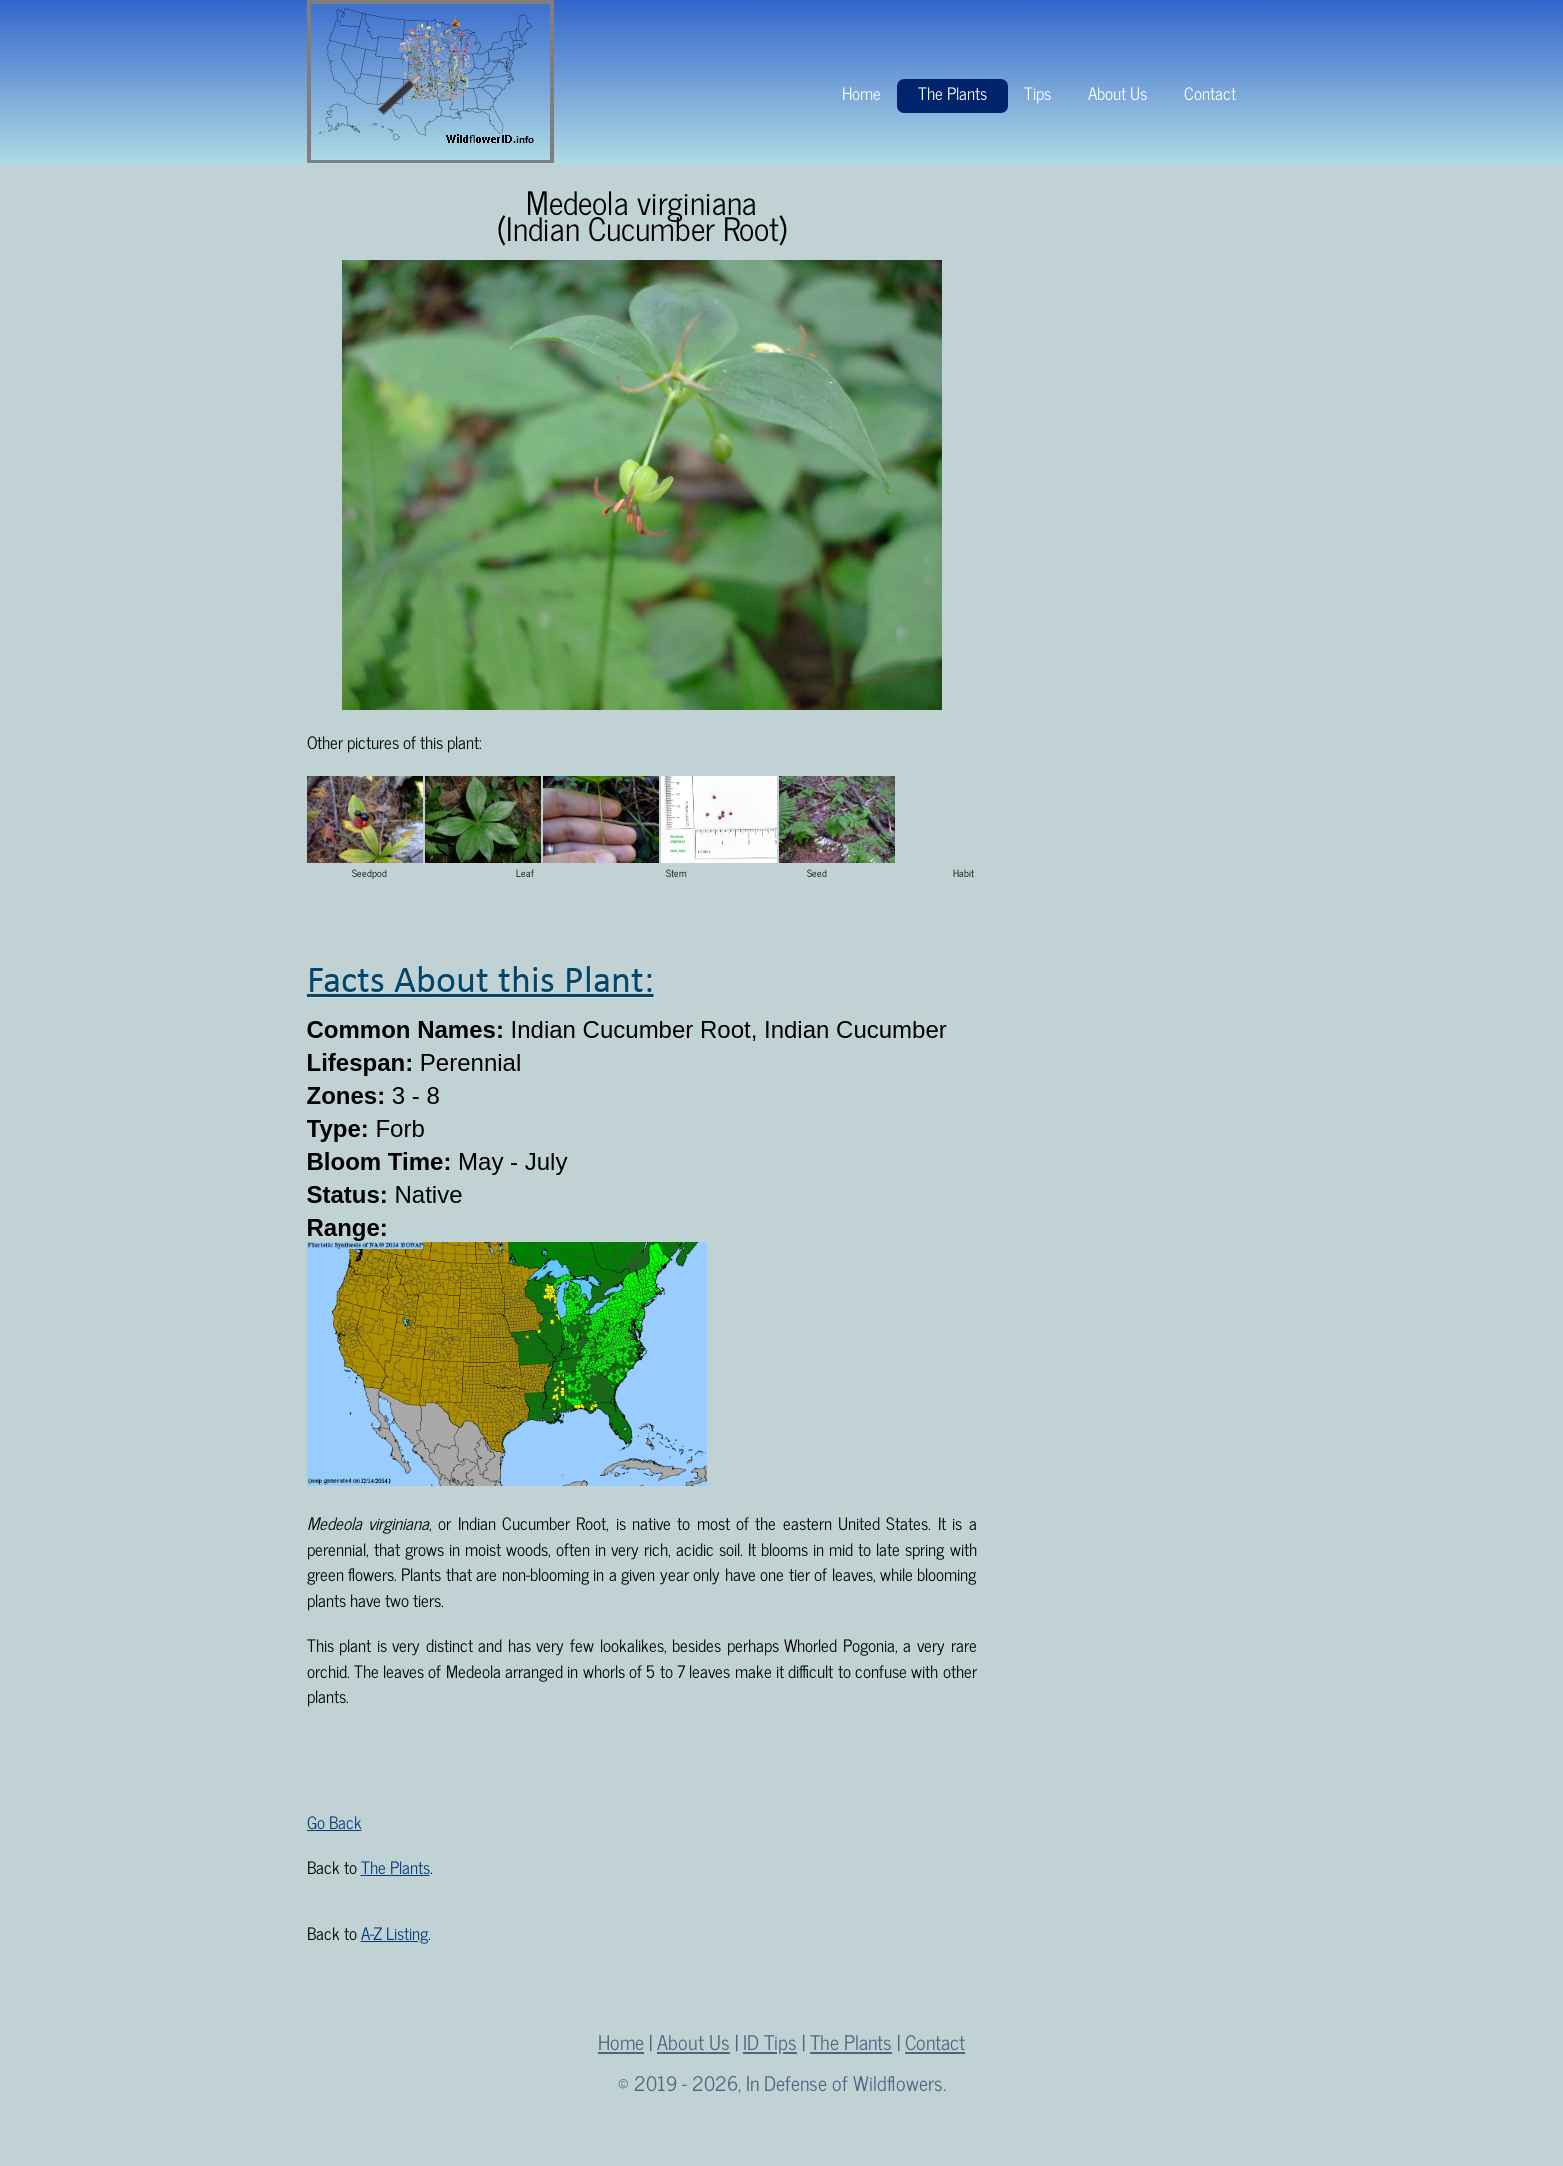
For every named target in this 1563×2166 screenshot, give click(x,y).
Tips (1037, 93)
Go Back (334, 1822)
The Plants (952, 93)
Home (861, 93)
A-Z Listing (394, 1933)
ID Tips (770, 2041)
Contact (1210, 93)
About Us (1117, 93)
